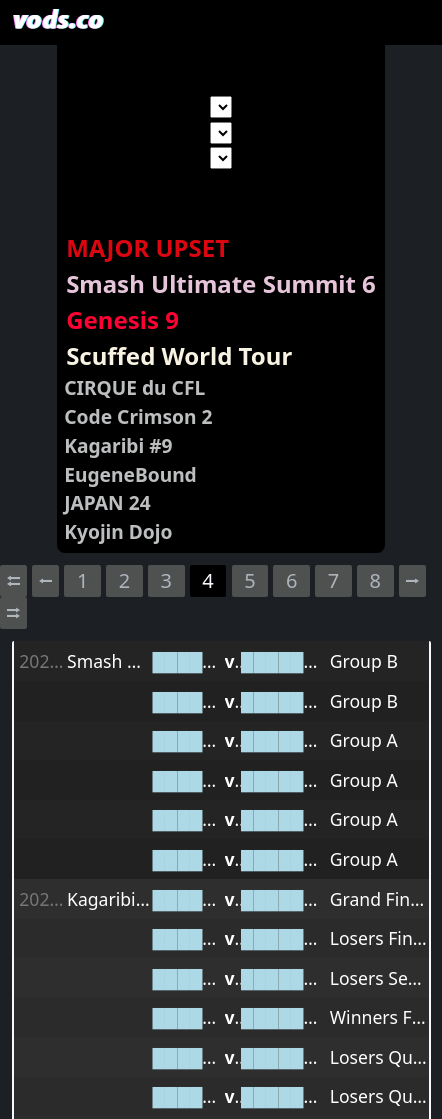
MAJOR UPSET (147, 247)
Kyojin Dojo (118, 531)
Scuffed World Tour (179, 355)
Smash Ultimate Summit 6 (221, 283)
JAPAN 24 (107, 502)
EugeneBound (130, 474)
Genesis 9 (122, 319)
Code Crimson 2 (138, 416)
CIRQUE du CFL (134, 387)
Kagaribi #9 (118, 445)
